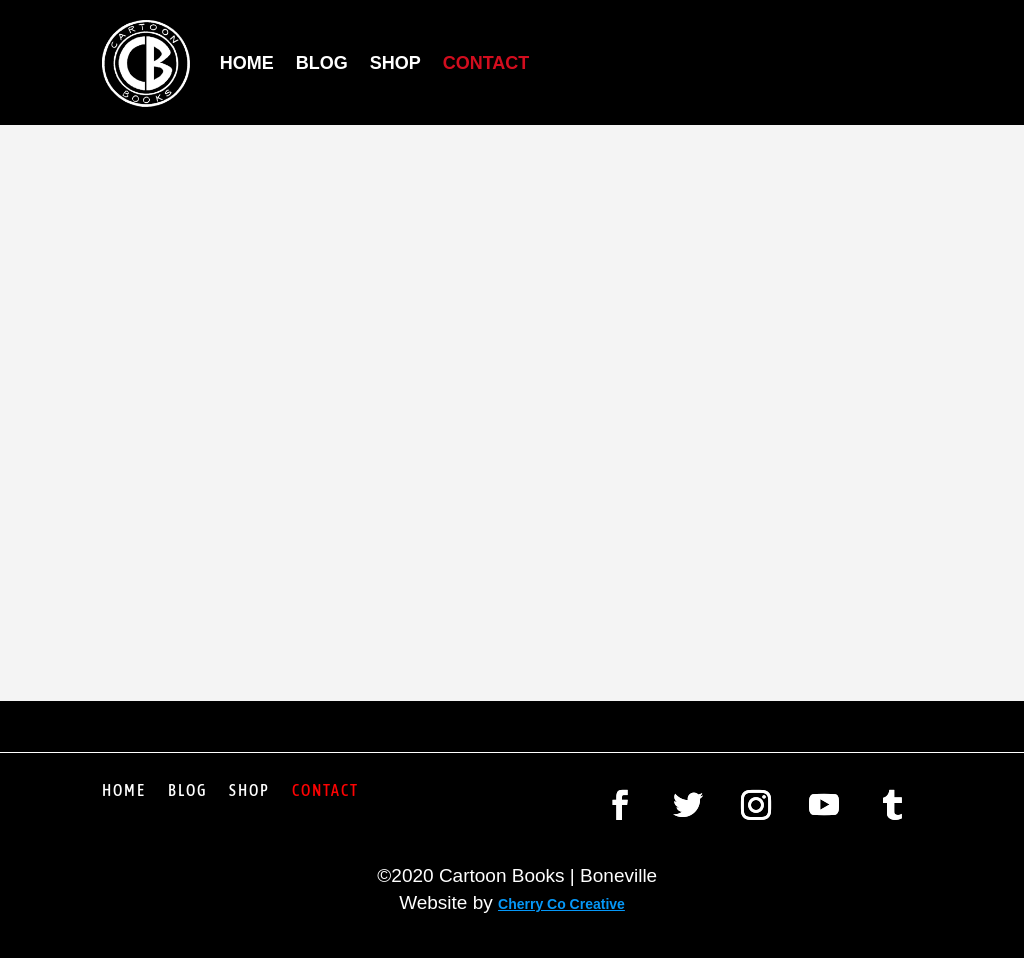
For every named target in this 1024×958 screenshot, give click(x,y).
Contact (486, 63)
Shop (395, 63)
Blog (322, 63)
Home (247, 63)
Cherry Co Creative (561, 904)
